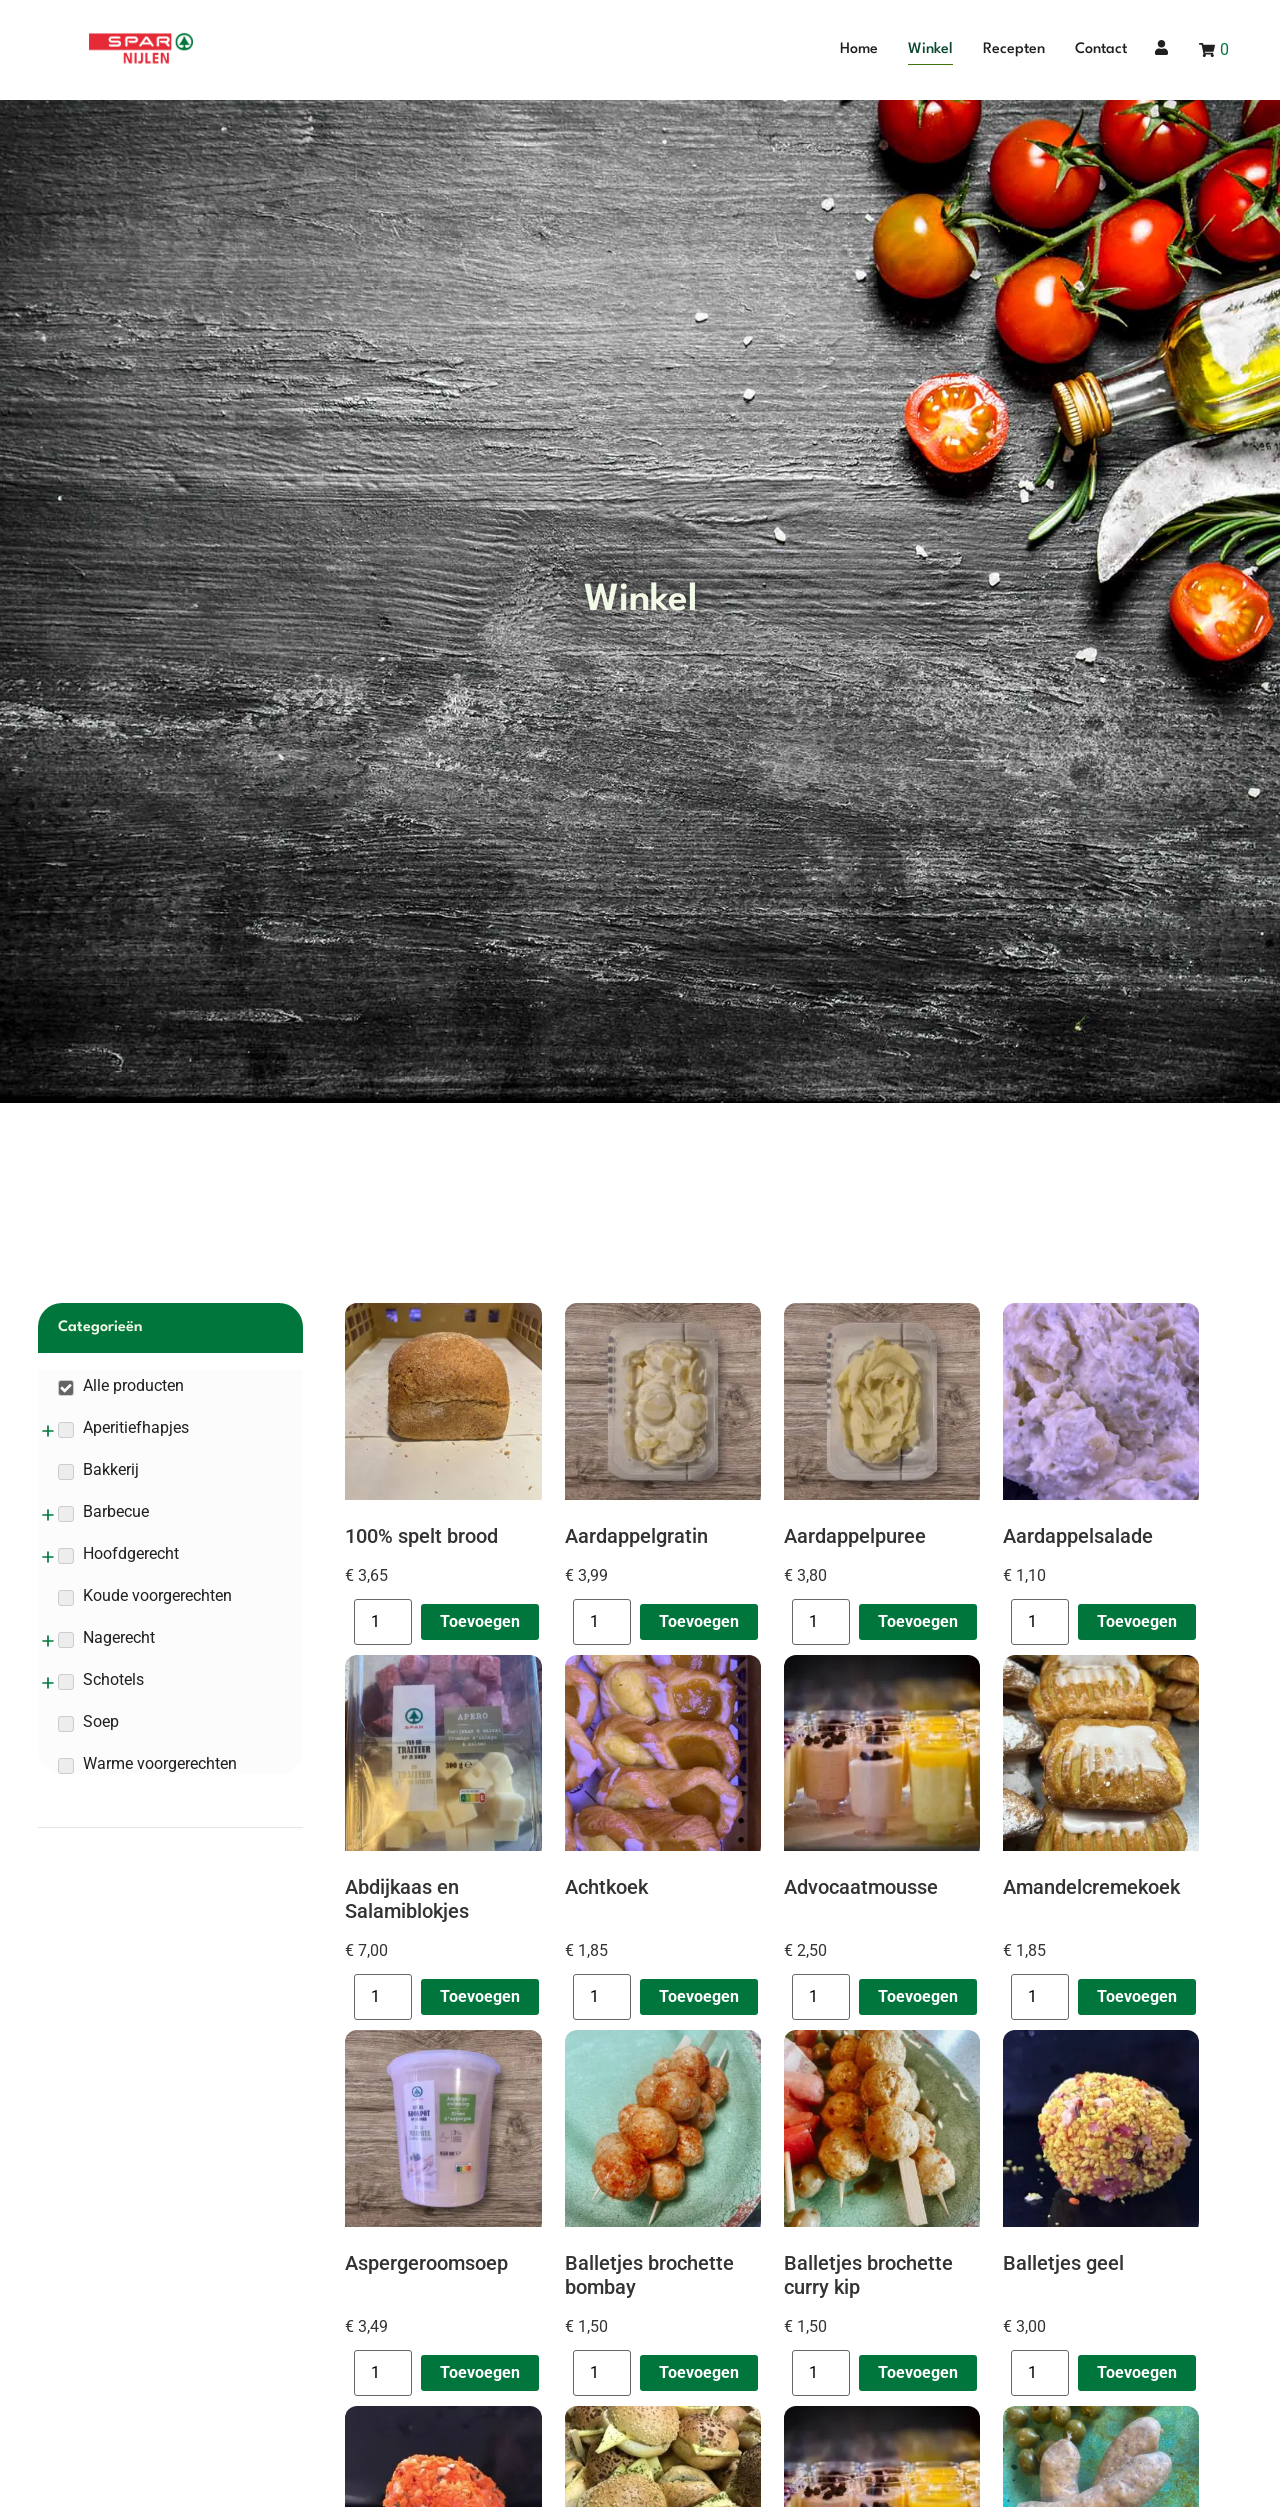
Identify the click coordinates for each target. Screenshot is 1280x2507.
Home (859, 49)
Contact (1101, 49)
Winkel (930, 49)
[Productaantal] (383, 1622)
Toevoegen (480, 1621)
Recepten (1014, 49)
